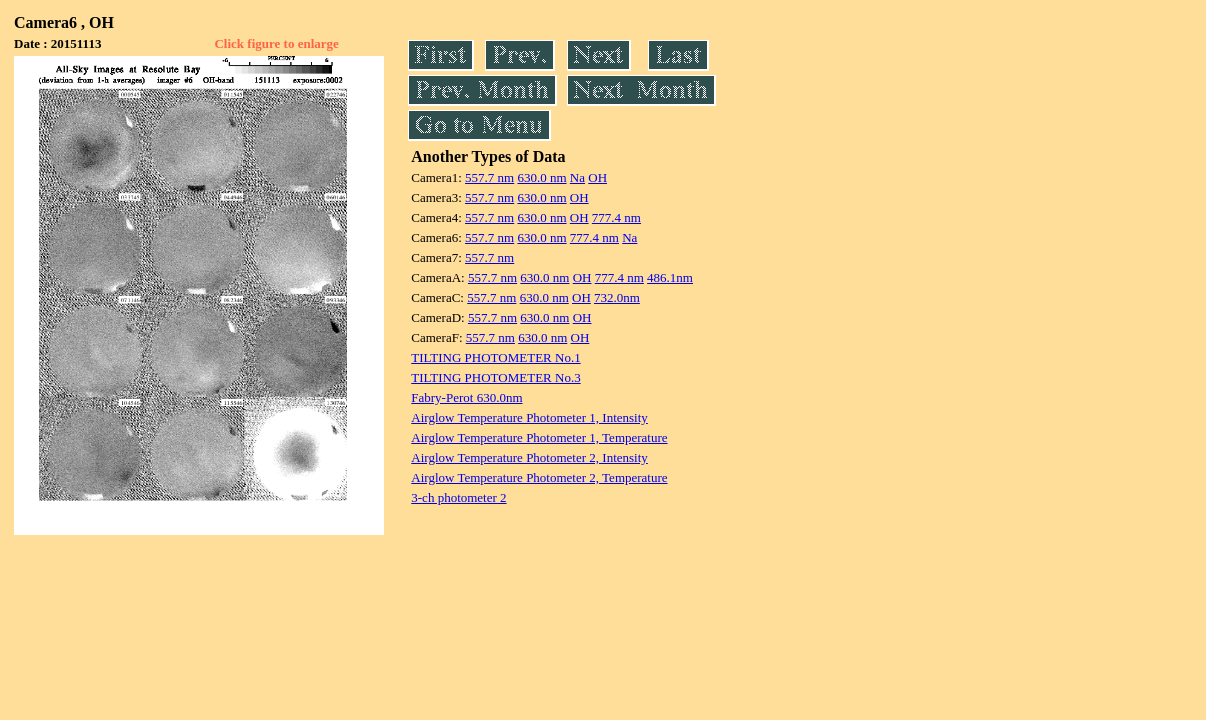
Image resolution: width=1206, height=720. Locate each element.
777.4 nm (616, 217)
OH (597, 177)
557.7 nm (489, 177)
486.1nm (670, 277)
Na (577, 177)
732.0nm (617, 297)
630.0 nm (541, 177)
